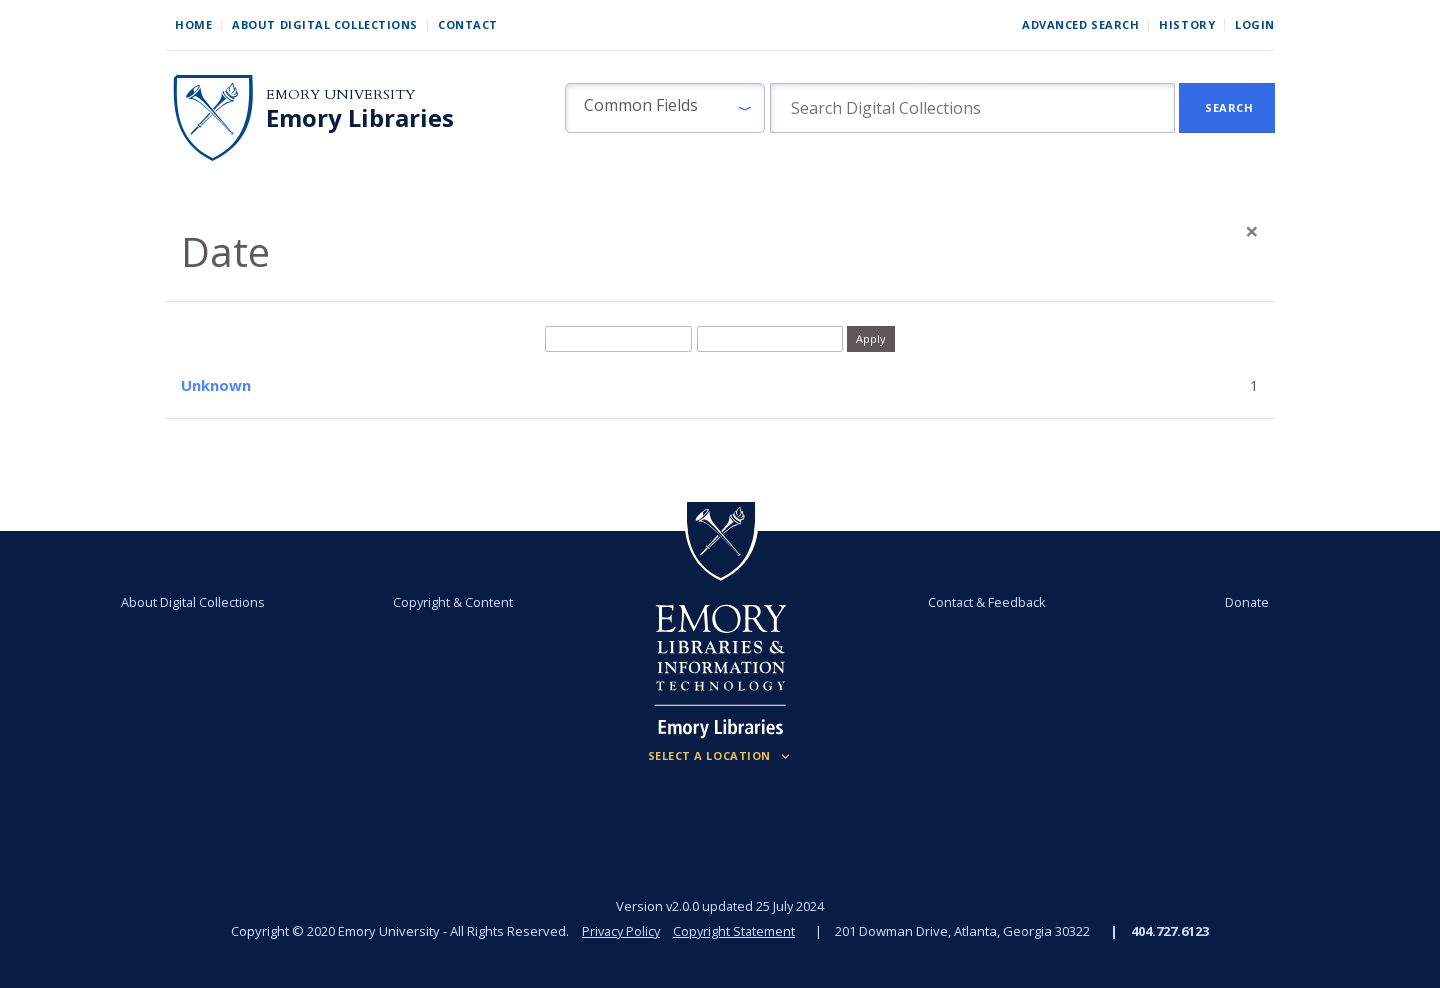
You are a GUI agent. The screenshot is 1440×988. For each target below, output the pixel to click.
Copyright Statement (736, 931)
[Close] (1252, 231)
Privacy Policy (620, 931)
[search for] (972, 108)
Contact (468, 24)
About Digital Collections (325, 24)
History (1187, 24)
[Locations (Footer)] (720, 756)
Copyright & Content (457, 602)
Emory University (340, 94)
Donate (1234, 602)
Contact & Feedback (983, 602)
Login (1255, 24)
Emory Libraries (360, 118)
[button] (665, 108)
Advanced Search (1080, 24)
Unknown (216, 385)
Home (193, 24)
